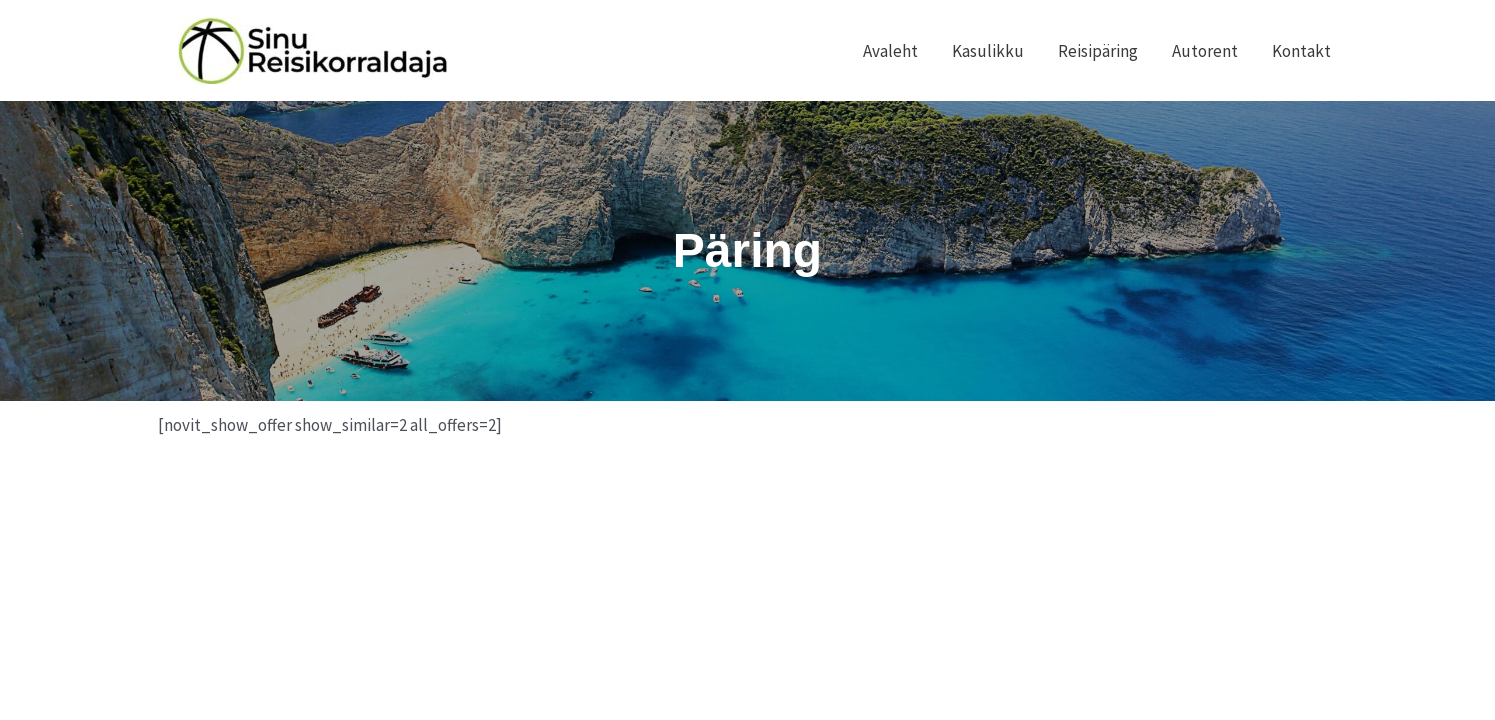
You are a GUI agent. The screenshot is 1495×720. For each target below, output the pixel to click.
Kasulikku (988, 51)
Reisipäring (1098, 51)
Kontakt (1301, 51)
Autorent (1205, 51)
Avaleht (890, 51)
